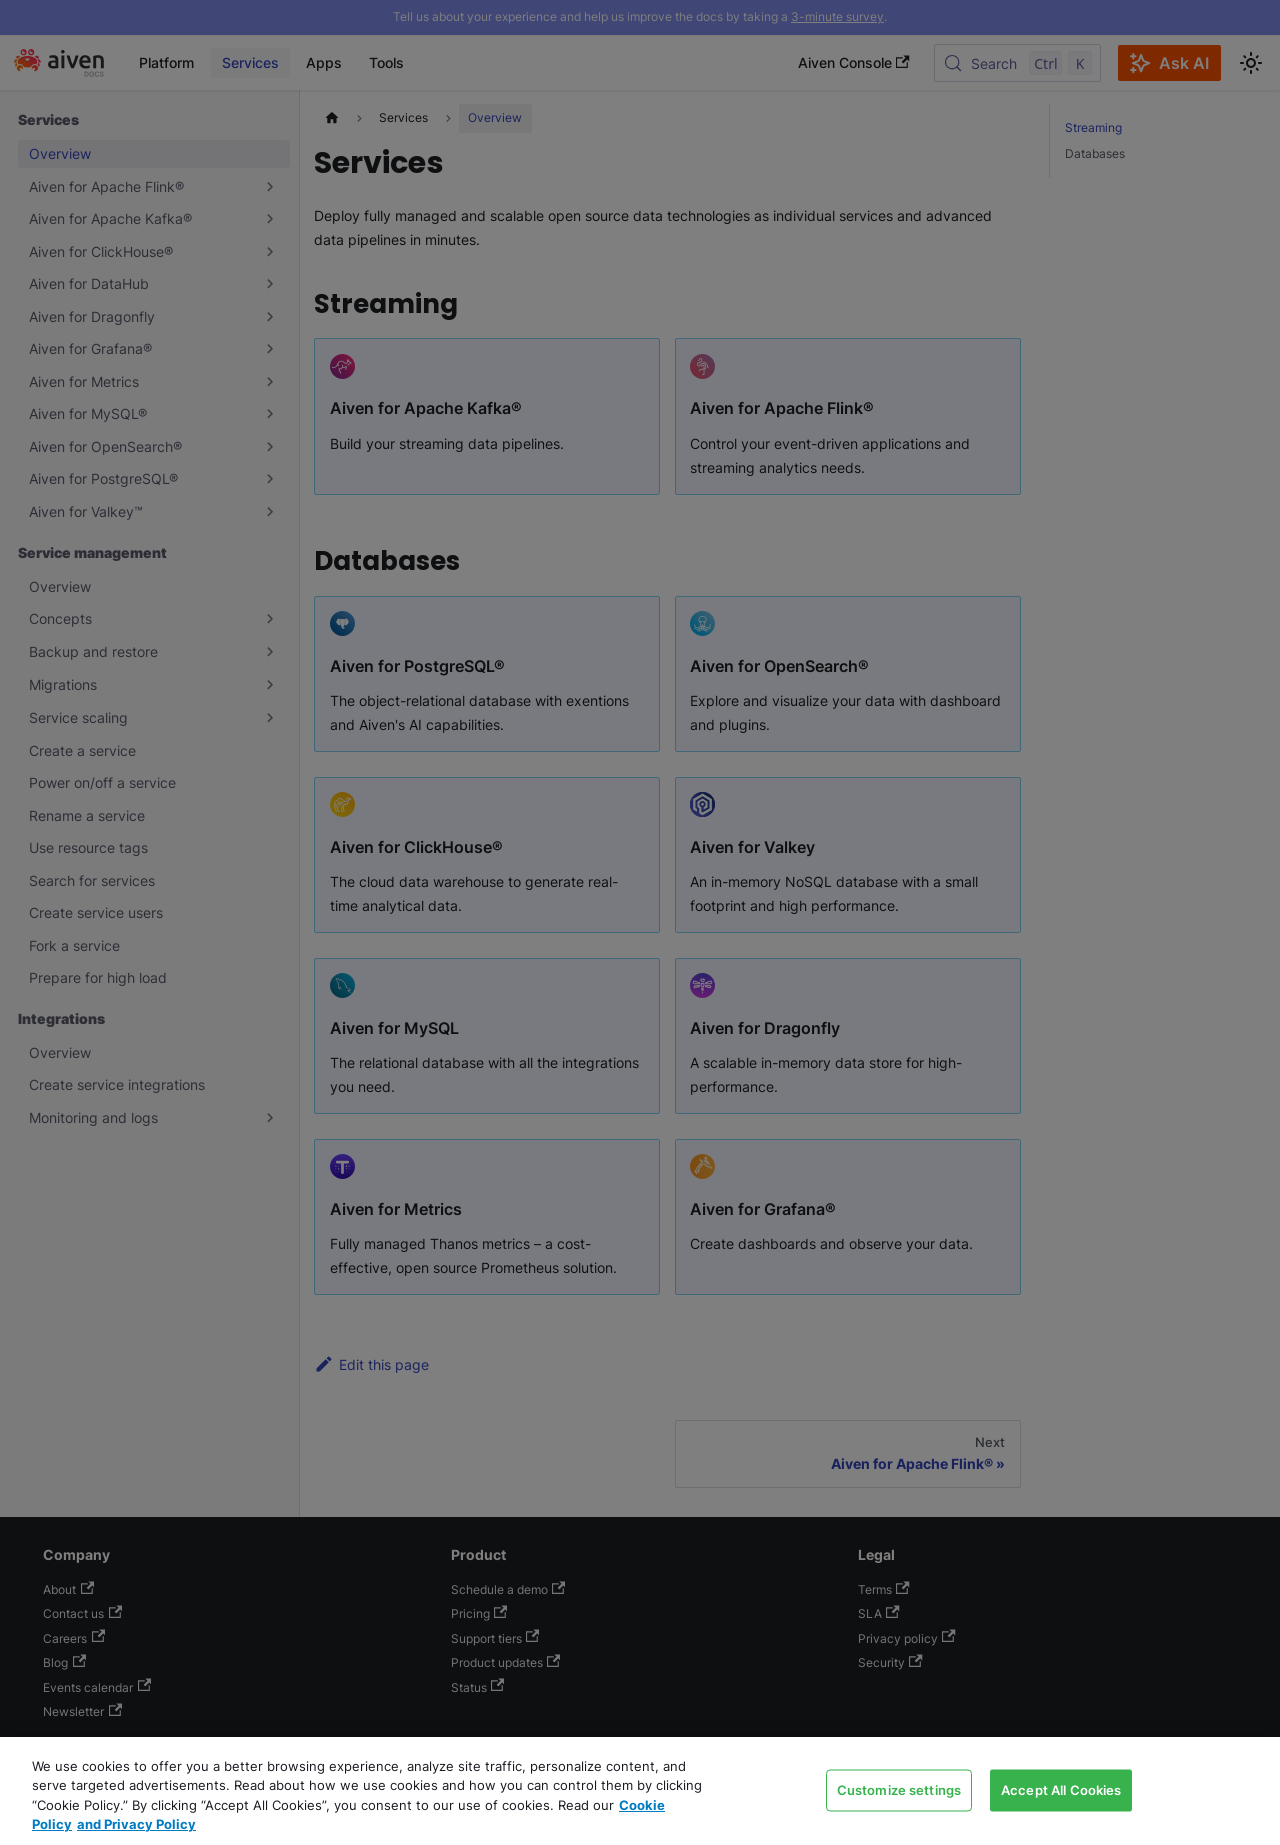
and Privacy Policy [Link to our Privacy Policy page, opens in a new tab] (136, 1824)
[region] (640, 1791)
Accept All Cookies (1061, 1789)
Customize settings (899, 1789)
